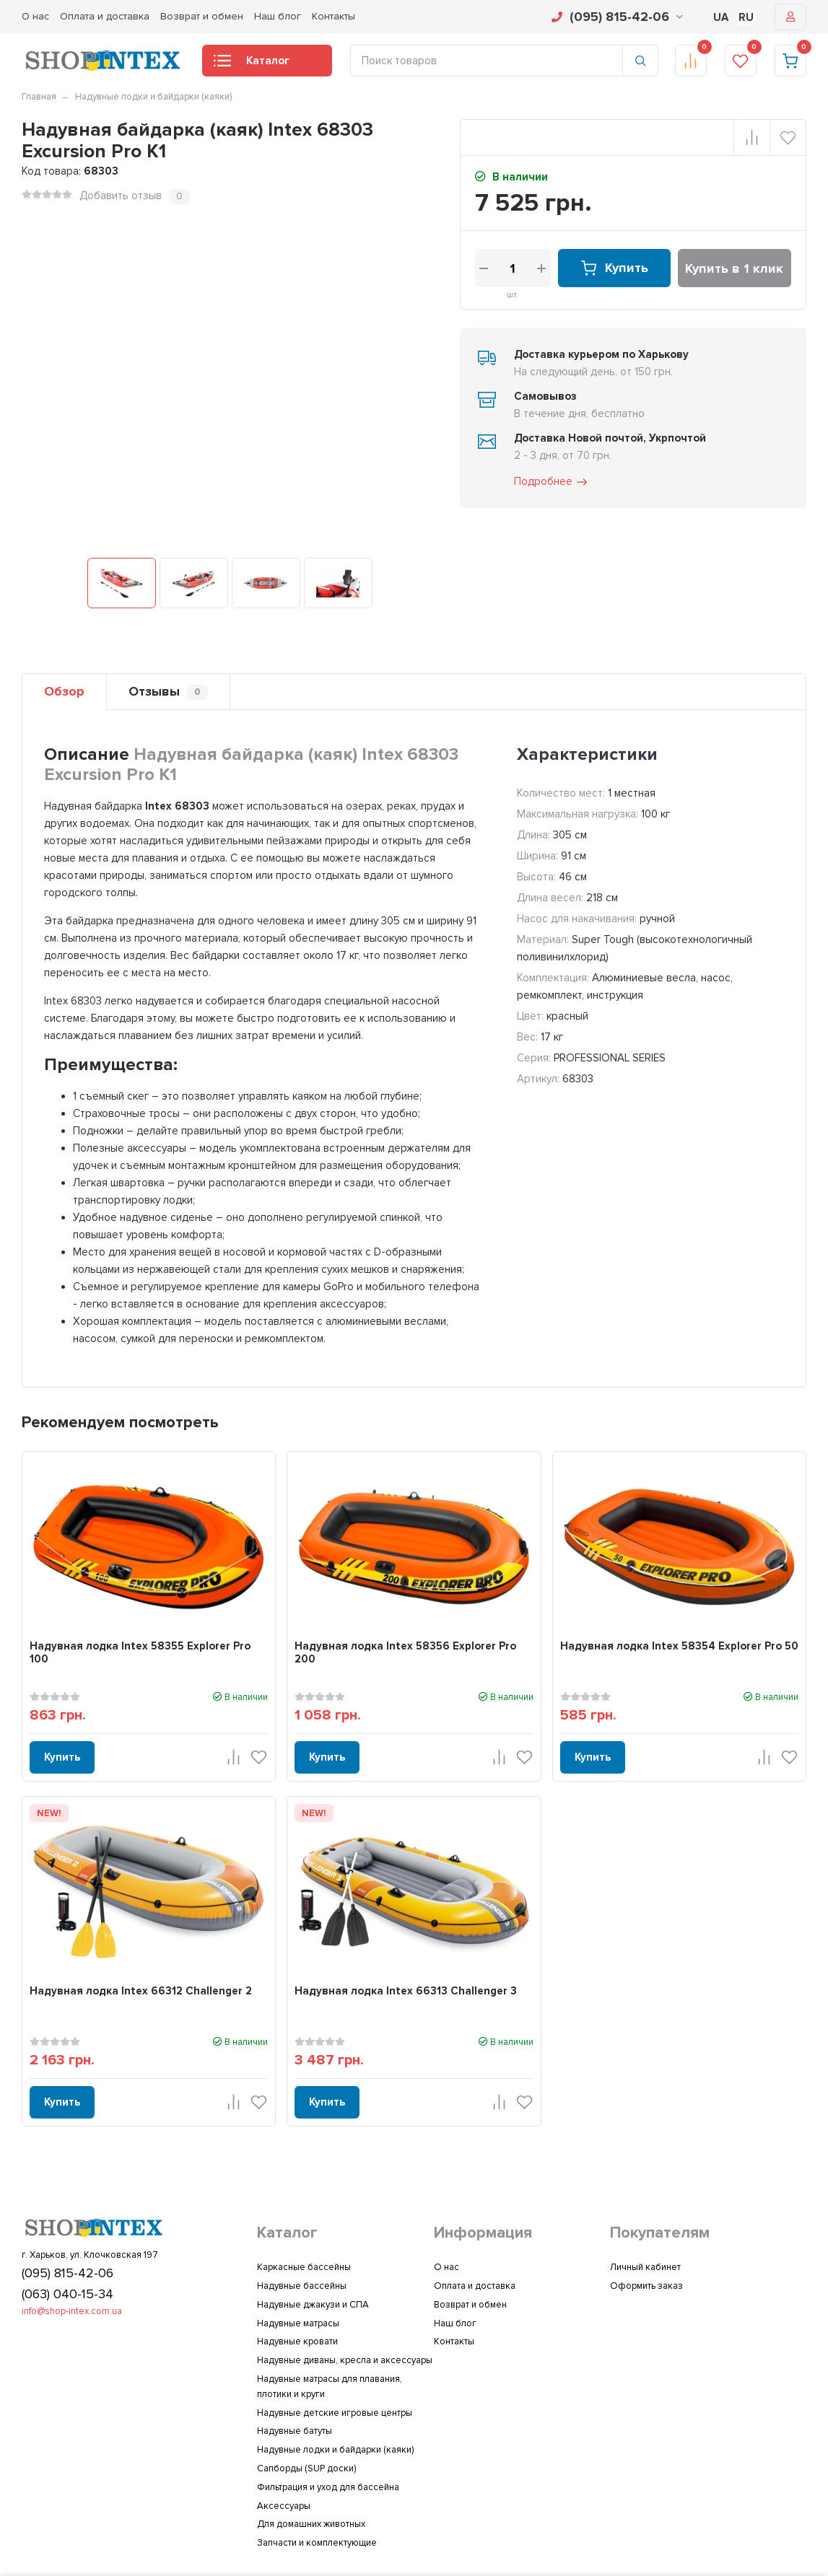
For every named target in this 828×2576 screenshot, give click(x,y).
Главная (39, 96)
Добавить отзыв (120, 195)
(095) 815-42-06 (617, 17)
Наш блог (277, 16)
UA (720, 17)
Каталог (251, 65)
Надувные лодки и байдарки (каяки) (153, 96)
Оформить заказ (646, 2286)
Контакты (333, 16)
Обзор (64, 691)
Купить (614, 268)
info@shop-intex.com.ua (72, 2311)
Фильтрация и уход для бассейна (328, 2487)
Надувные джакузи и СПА (313, 2304)
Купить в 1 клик (734, 268)
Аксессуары (283, 2506)
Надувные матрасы (298, 2323)
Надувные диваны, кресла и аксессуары (344, 2360)
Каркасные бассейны (304, 2267)
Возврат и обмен (201, 16)
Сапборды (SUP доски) (306, 2468)
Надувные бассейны (302, 2286)
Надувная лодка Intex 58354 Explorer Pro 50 (679, 1645)
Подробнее (551, 482)
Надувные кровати (297, 2341)
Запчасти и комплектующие (317, 2543)
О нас (35, 16)
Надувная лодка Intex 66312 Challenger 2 (141, 1990)
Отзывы (168, 691)
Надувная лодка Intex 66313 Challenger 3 (406, 1990)
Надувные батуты (294, 2431)
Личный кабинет (645, 2267)
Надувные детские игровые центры (334, 2413)
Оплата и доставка (104, 16)
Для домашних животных (311, 2524)
